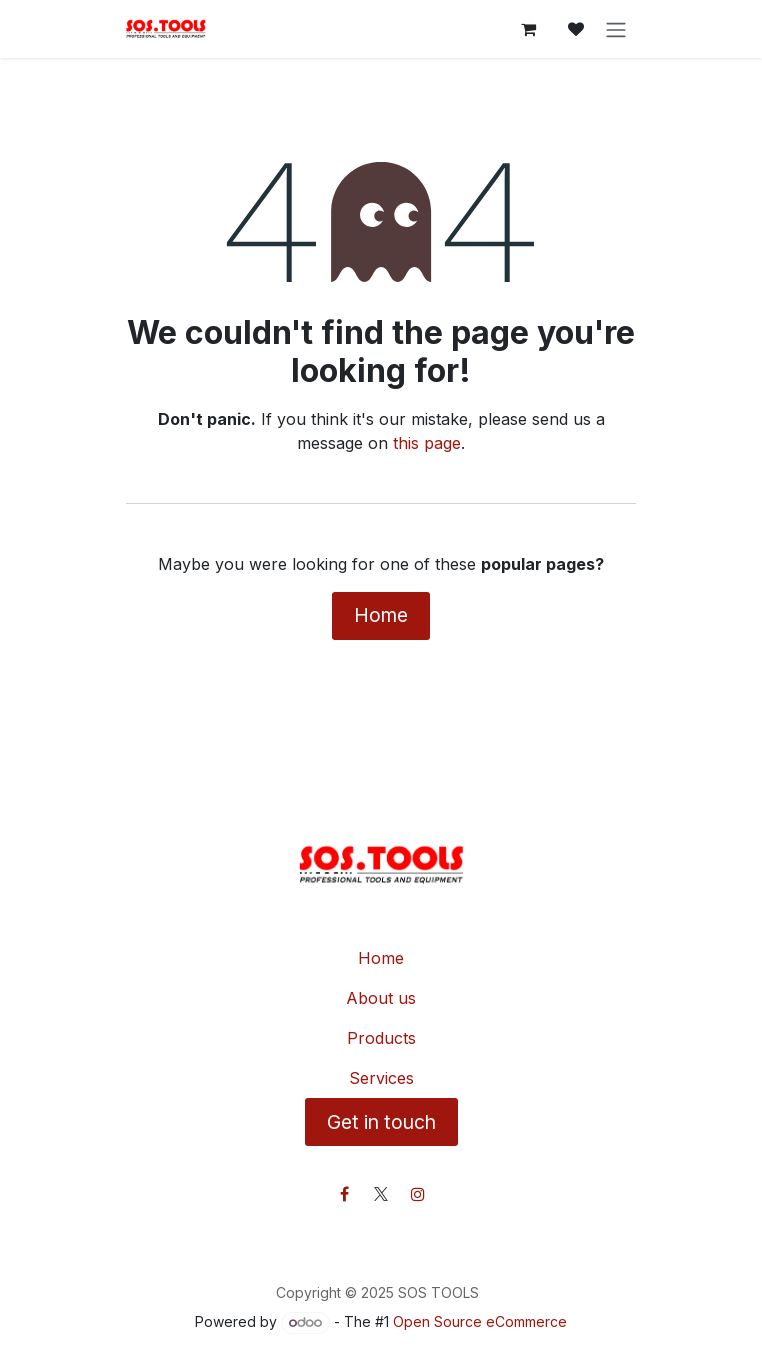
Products (381, 1038)
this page (427, 443)
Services (381, 1078)
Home (381, 615)
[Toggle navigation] (616, 29)
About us (381, 998)
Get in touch (381, 1122)
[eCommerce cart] (528, 29)
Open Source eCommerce (480, 1321)
